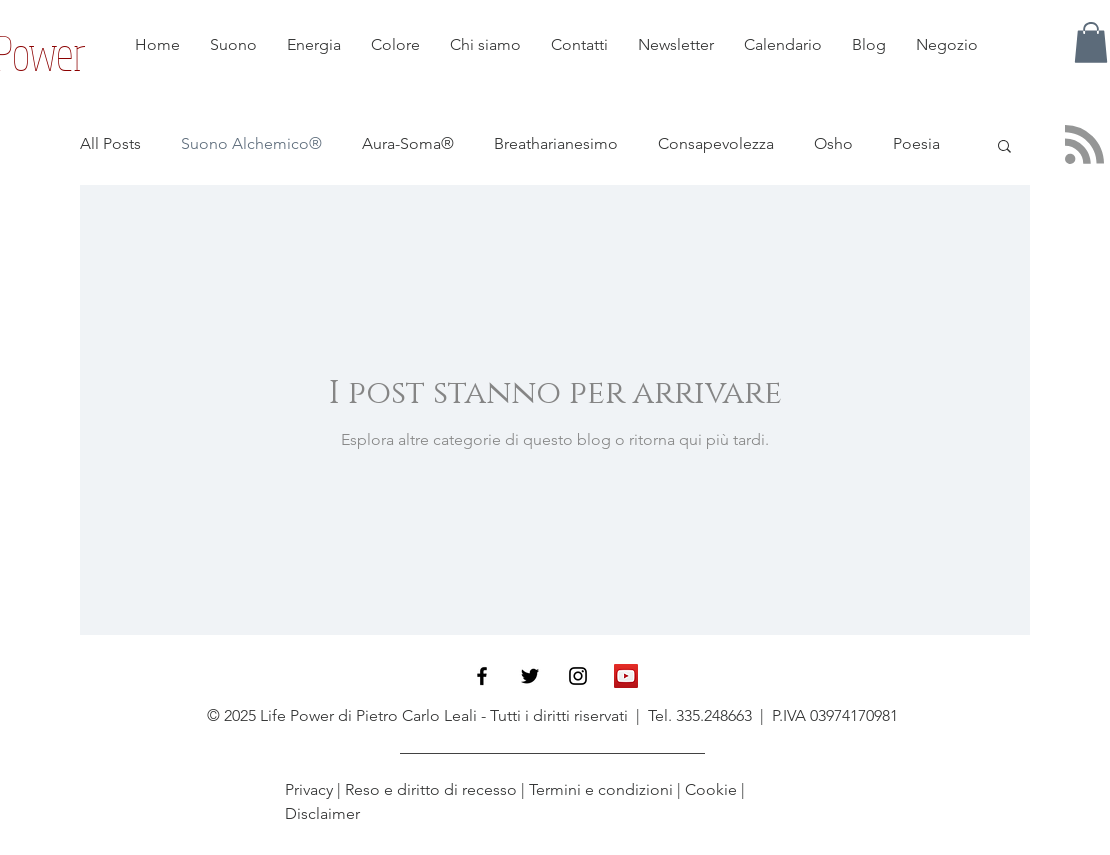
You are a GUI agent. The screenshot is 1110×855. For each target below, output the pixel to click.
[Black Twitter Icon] (530, 676)
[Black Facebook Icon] (482, 676)
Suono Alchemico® (251, 143)
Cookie (711, 789)
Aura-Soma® (408, 143)
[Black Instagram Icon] (578, 676)
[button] (1091, 42)
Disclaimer (322, 813)
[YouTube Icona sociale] (626, 676)
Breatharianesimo (556, 143)
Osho (833, 143)
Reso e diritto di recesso (431, 789)
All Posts (110, 143)
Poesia (916, 143)
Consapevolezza (716, 143)
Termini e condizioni (601, 789)
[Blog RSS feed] (1084, 145)
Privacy (311, 789)
